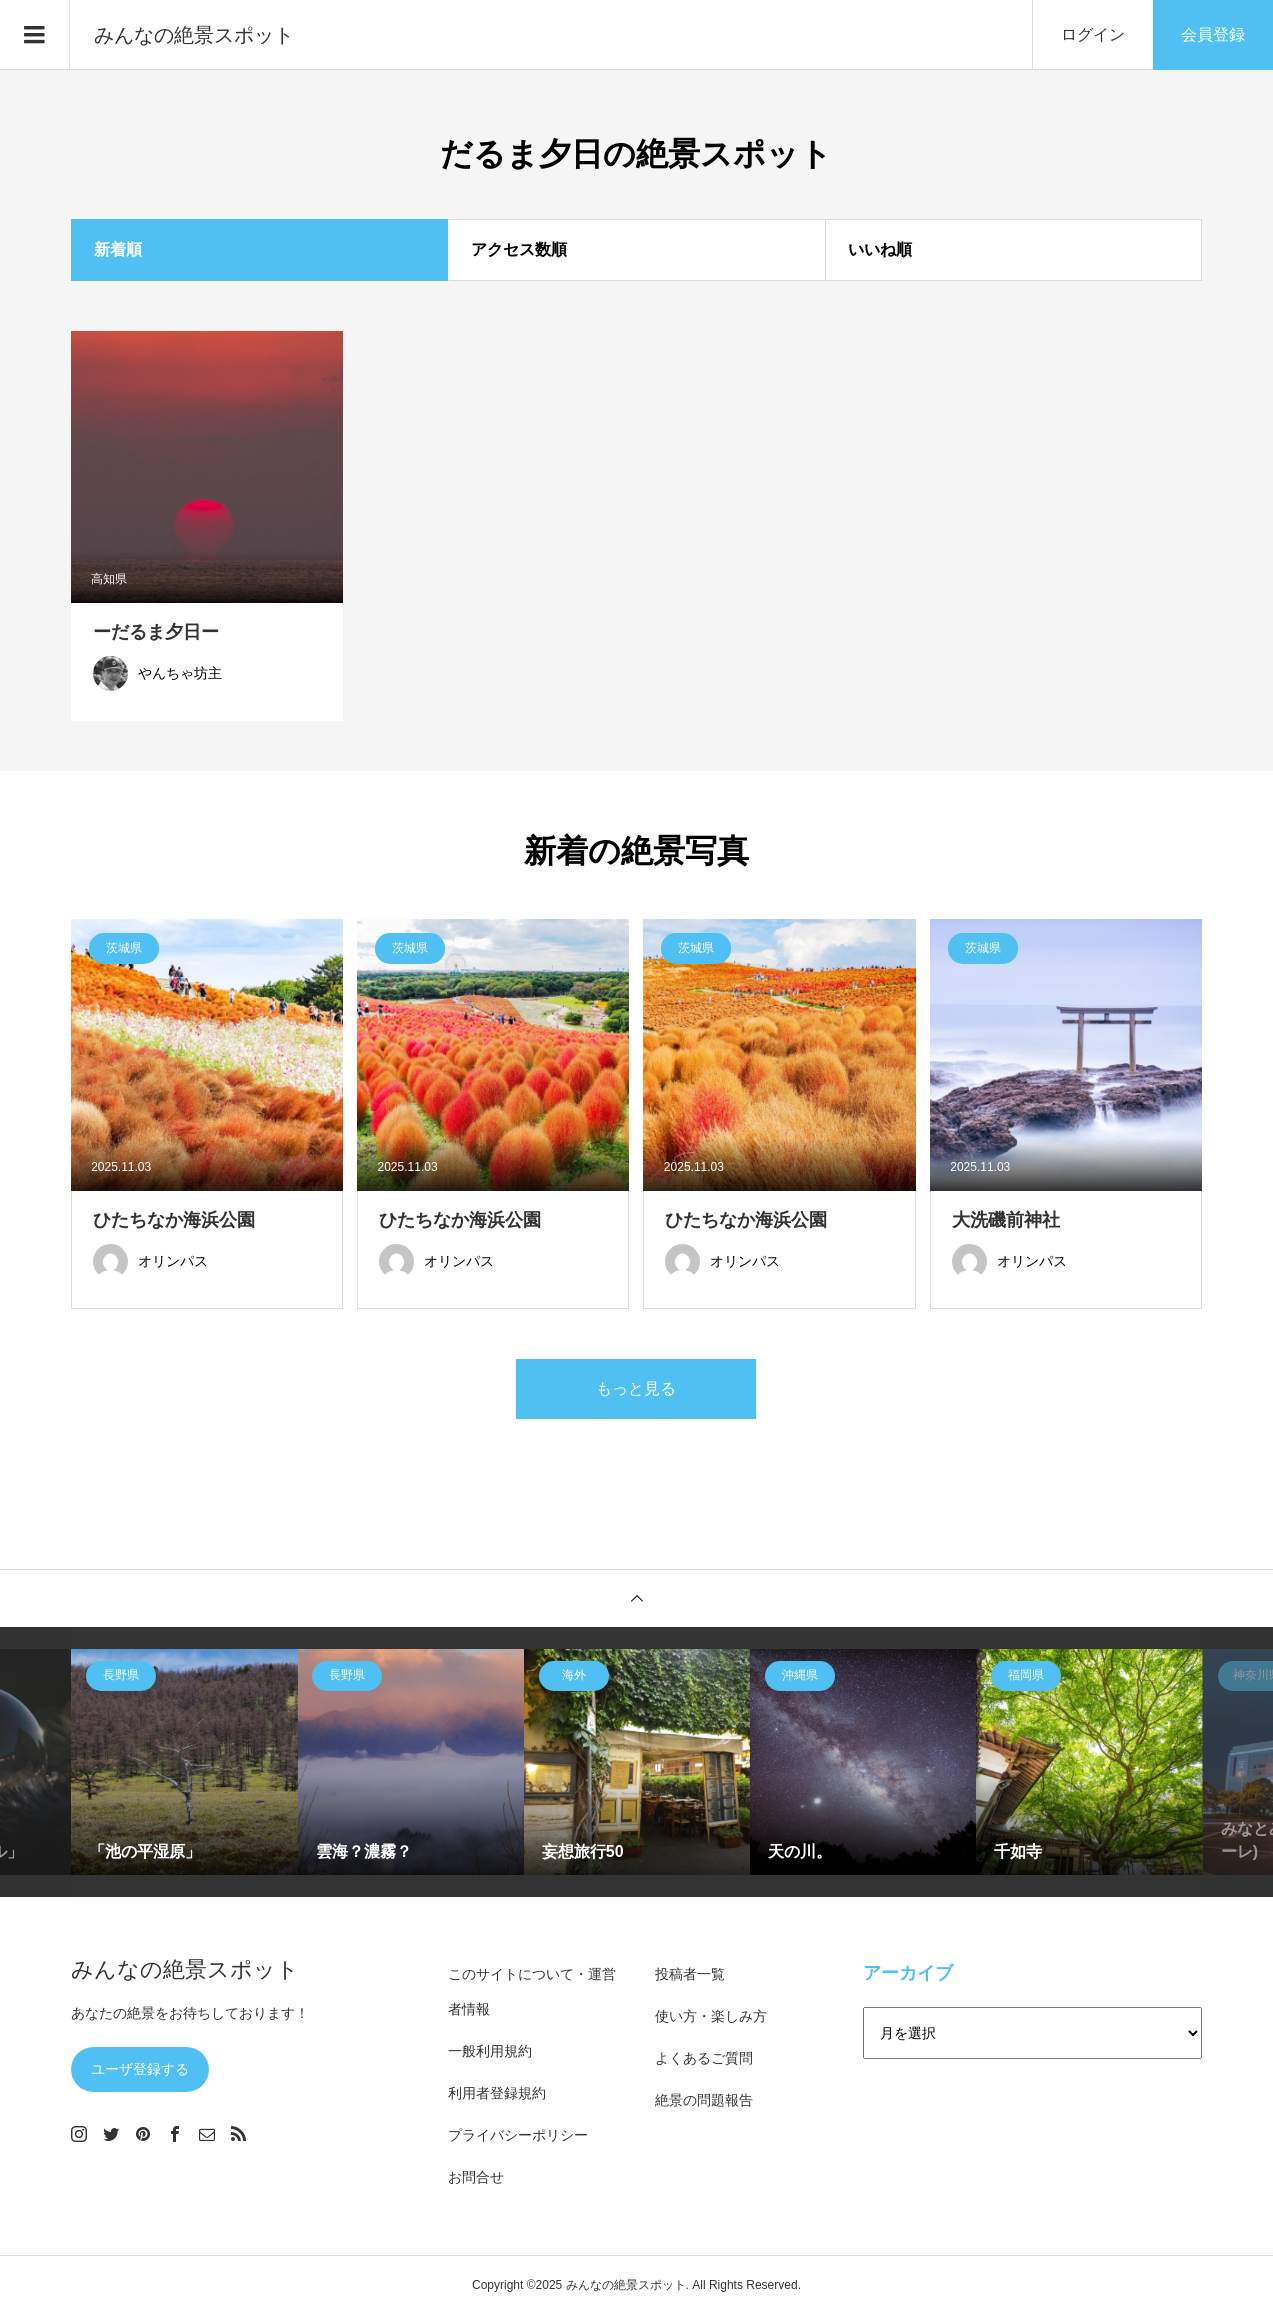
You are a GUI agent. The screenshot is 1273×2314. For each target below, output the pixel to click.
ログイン (1093, 34)
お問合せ (476, 2177)
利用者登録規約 (497, 2093)
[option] (184, 1762)
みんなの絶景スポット (194, 35)
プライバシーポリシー (518, 2135)
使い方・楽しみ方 (711, 2016)
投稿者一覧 (690, 1974)
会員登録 (1213, 34)
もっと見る (636, 1388)
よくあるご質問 (704, 2058)
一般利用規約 (490, 2051)
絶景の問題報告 (704, 2100)
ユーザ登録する (140, 2069)
